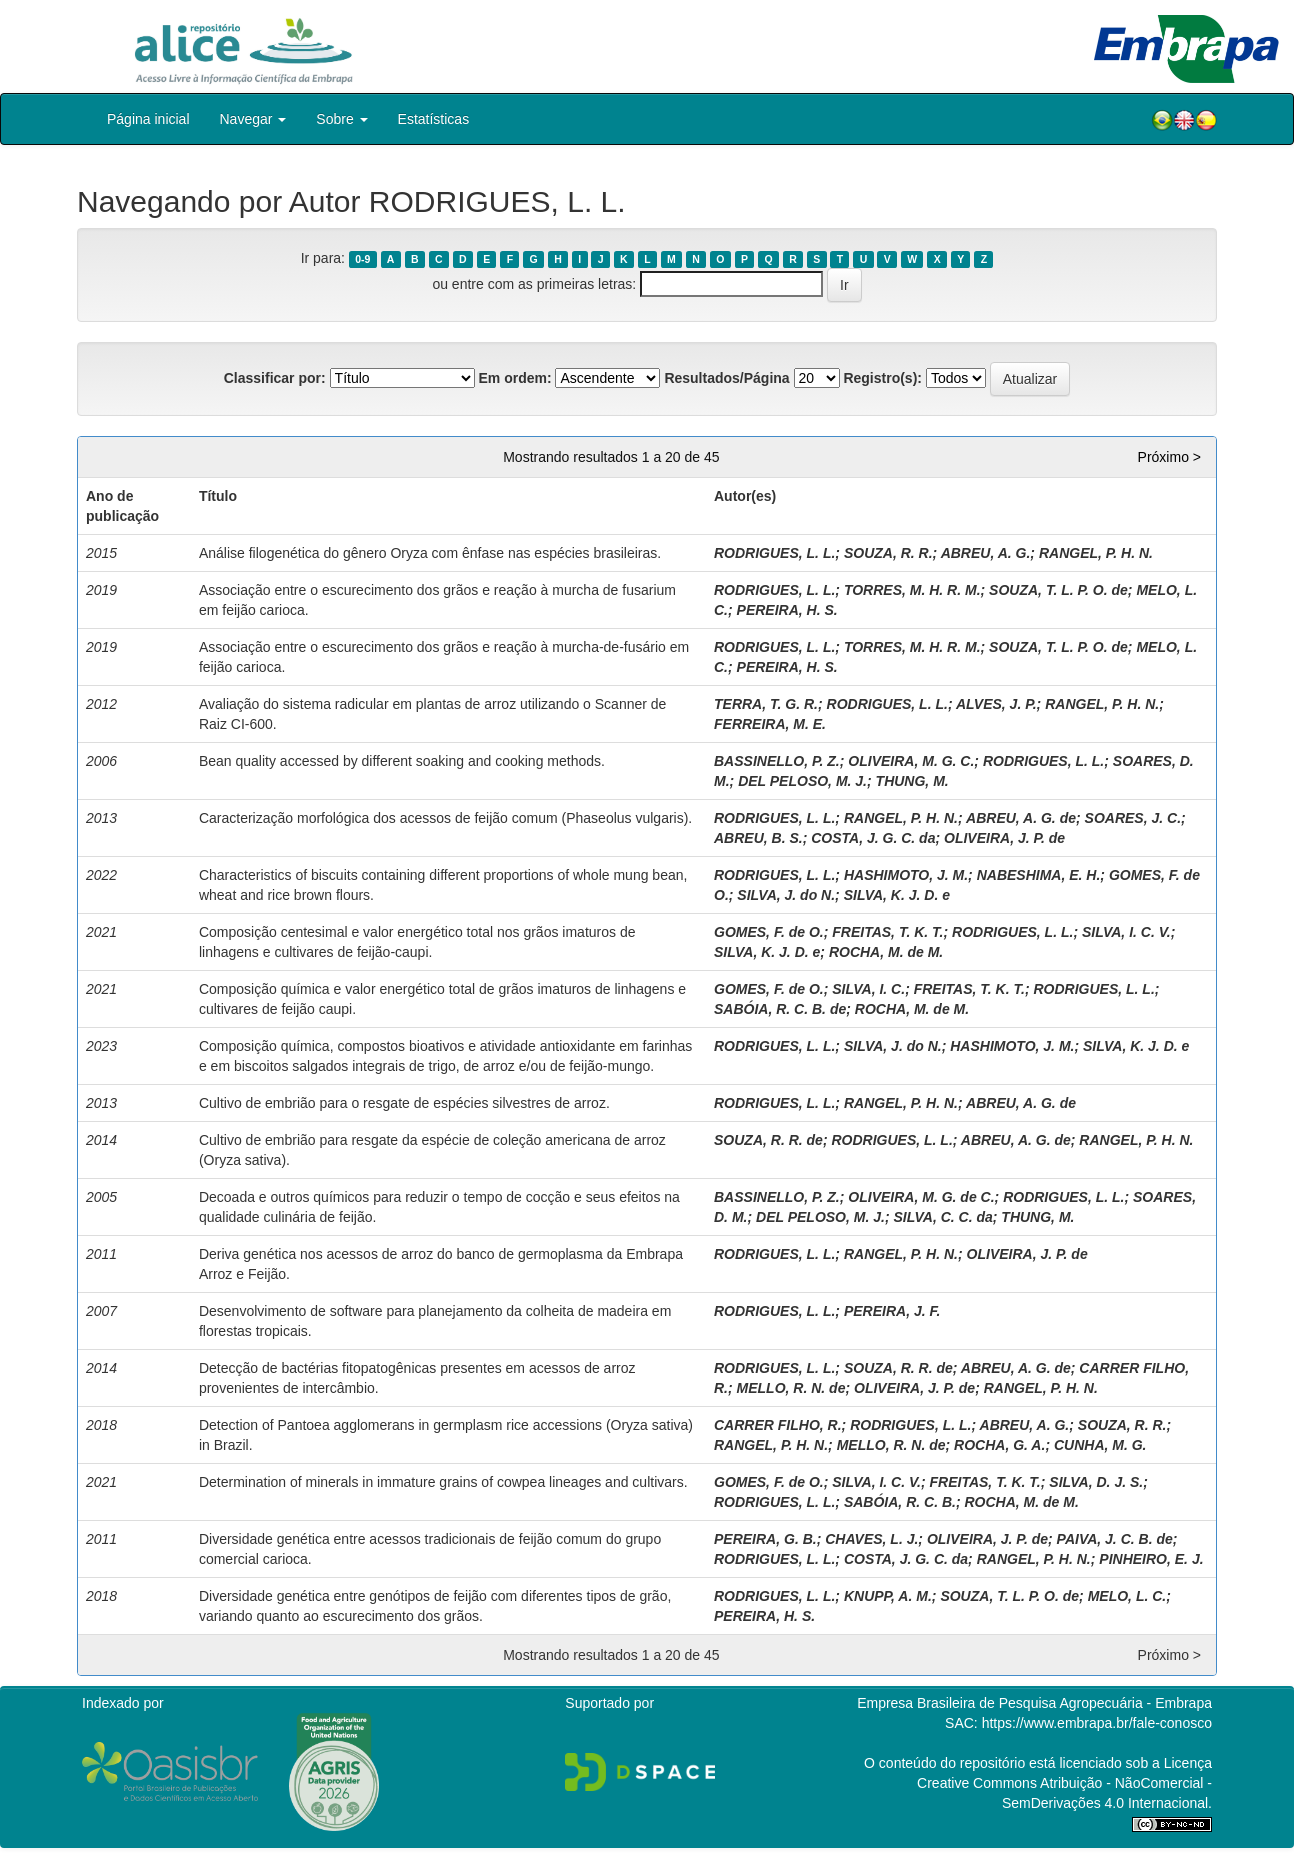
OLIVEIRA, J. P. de (1004, 838)
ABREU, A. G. (986, 553)
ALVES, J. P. (996, 704)
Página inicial (148, 119)
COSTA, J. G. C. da (873, 838)
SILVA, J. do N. (786, 895)
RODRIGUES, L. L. (774, 553)
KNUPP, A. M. (888, 1596)
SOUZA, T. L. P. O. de (1058, 590)
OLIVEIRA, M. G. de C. (921, 1197)
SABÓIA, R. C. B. (900, 1502)
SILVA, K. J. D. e (897, 895)
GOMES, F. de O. (769, 932)
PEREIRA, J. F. (892, 1311)
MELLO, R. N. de (791, 1388)
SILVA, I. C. (868, 989)
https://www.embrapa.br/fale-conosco (1097, 1723)
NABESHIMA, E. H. (1039, 875)
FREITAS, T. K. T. (887, 932)
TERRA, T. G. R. (766, 704)
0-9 (362, 259)
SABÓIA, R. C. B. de (780, 1009)
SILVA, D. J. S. (1096, 1482)
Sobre (341, 119)
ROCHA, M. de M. (886, 952)
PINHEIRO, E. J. (1151, 1559)
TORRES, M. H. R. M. (912, 590)
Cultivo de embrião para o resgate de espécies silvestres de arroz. (404, 1103)
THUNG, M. (912, 781)
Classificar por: (275, 378)
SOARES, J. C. (1133, 818)
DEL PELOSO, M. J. (802, 781)
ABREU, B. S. (758, 838)
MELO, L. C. (1127, 1596)
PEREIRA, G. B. (765, 1539)
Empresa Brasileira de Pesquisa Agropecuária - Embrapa (1034, 1703)
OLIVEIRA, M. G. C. (911, 761)
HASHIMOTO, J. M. (906, 875)
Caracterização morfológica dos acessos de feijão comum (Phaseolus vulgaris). (445, 818)
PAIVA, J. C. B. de (1115, 1539)
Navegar (253, 119)
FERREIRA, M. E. (770, 724)
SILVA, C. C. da (942, 1217)
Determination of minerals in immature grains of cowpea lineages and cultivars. (443, 1482)
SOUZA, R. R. (888, 553)
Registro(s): (882, 378)
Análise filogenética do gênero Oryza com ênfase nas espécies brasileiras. (430, 553)
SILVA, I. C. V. (1126, 932)
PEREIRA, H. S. (787, 610)
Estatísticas (434, 119)
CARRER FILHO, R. (778, 1425)
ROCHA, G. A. (999, 1445)
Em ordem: (514, 378)
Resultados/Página (726, 378)
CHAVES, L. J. (871, 1539)
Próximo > (1169, 457)
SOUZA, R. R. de (768, 1140)
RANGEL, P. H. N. (1096, 553)
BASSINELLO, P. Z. (777, 761)
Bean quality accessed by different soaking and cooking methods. (402, 761)
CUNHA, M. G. (1100, 1445)
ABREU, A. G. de (1021, 818)
